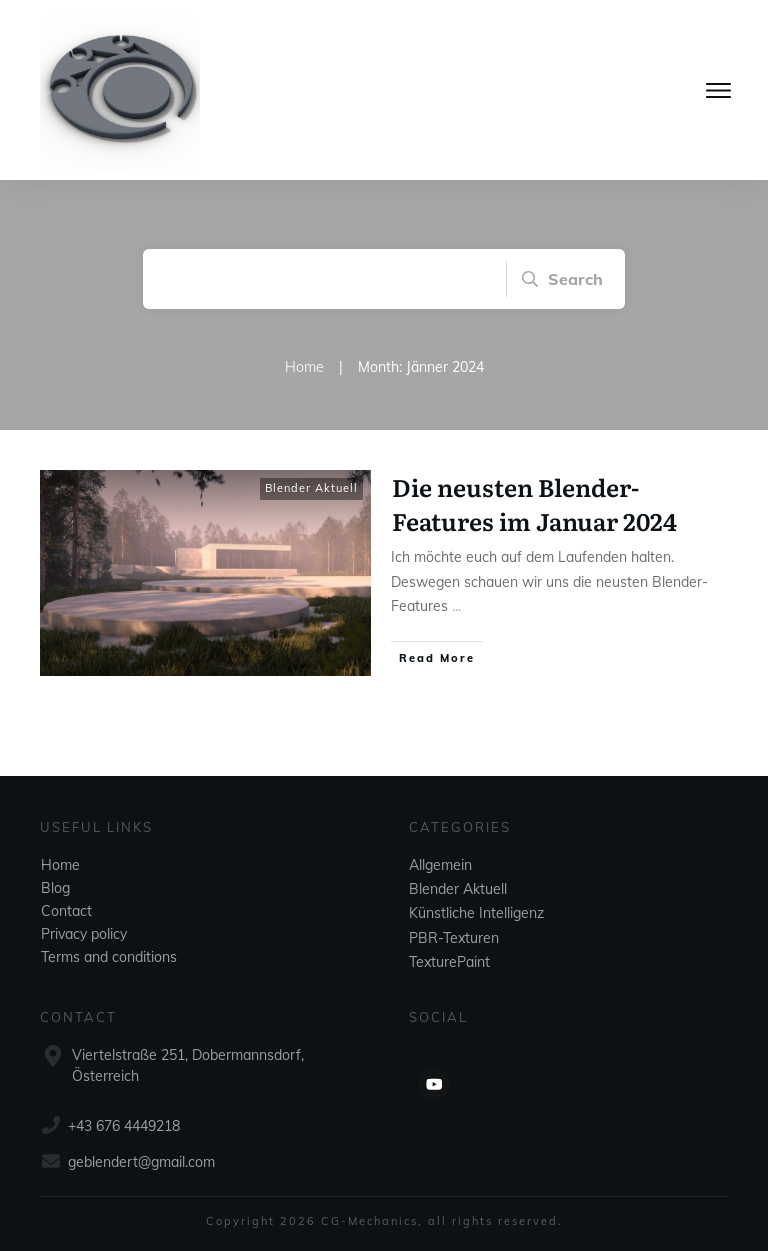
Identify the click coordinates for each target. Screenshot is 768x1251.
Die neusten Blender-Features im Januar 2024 (534, 503)
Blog (55, 888)
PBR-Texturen (454, 938)
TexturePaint (449, 962)
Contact (66, 911)
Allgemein (440, 865)
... (456, 606)
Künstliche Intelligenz (476, 913)
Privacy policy (84, 934)
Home (60, 865)
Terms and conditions (109, 957)
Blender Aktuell (311, 488)
